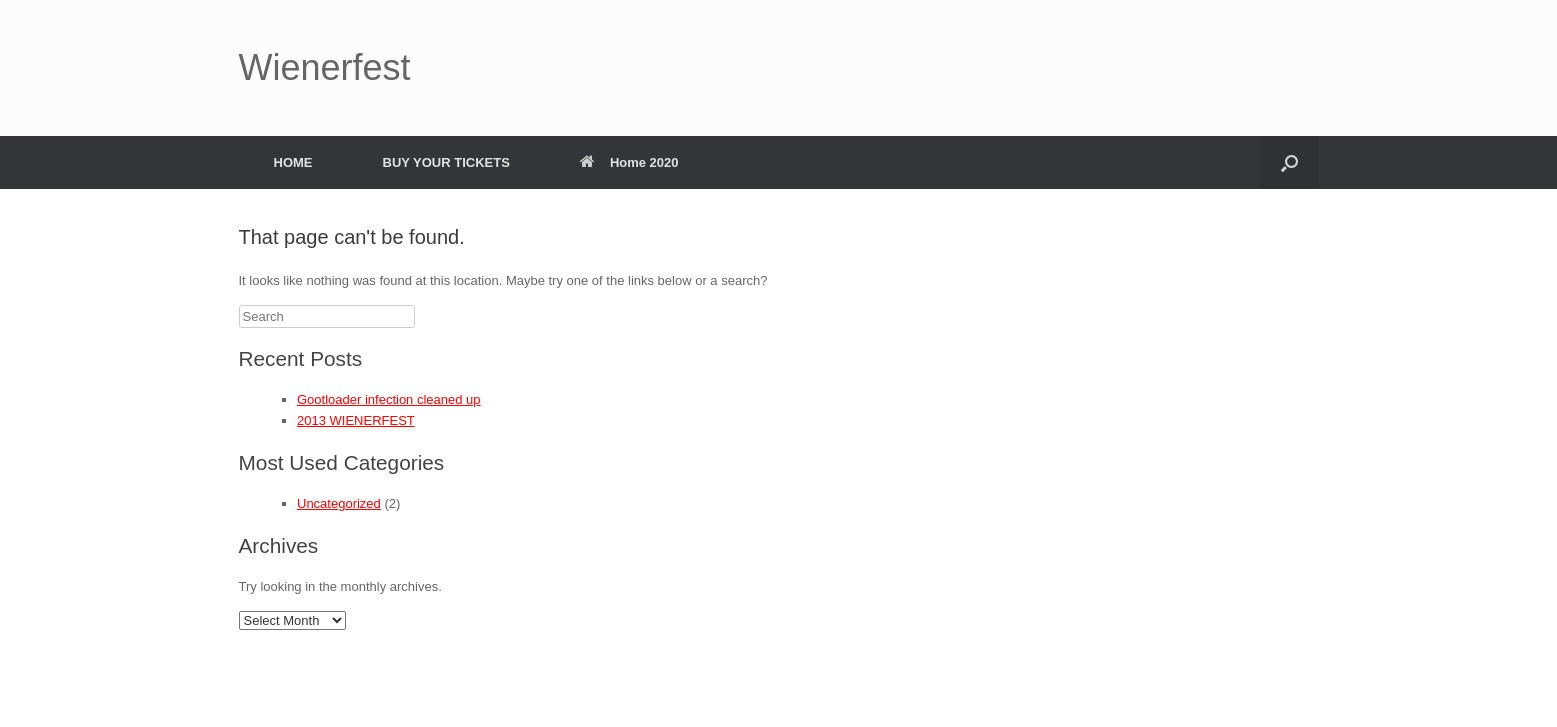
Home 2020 (629, 162)
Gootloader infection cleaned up (389, 399)
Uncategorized (339, 503)
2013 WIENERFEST (356, 420)
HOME (293, 162)
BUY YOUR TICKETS (446, 162)
